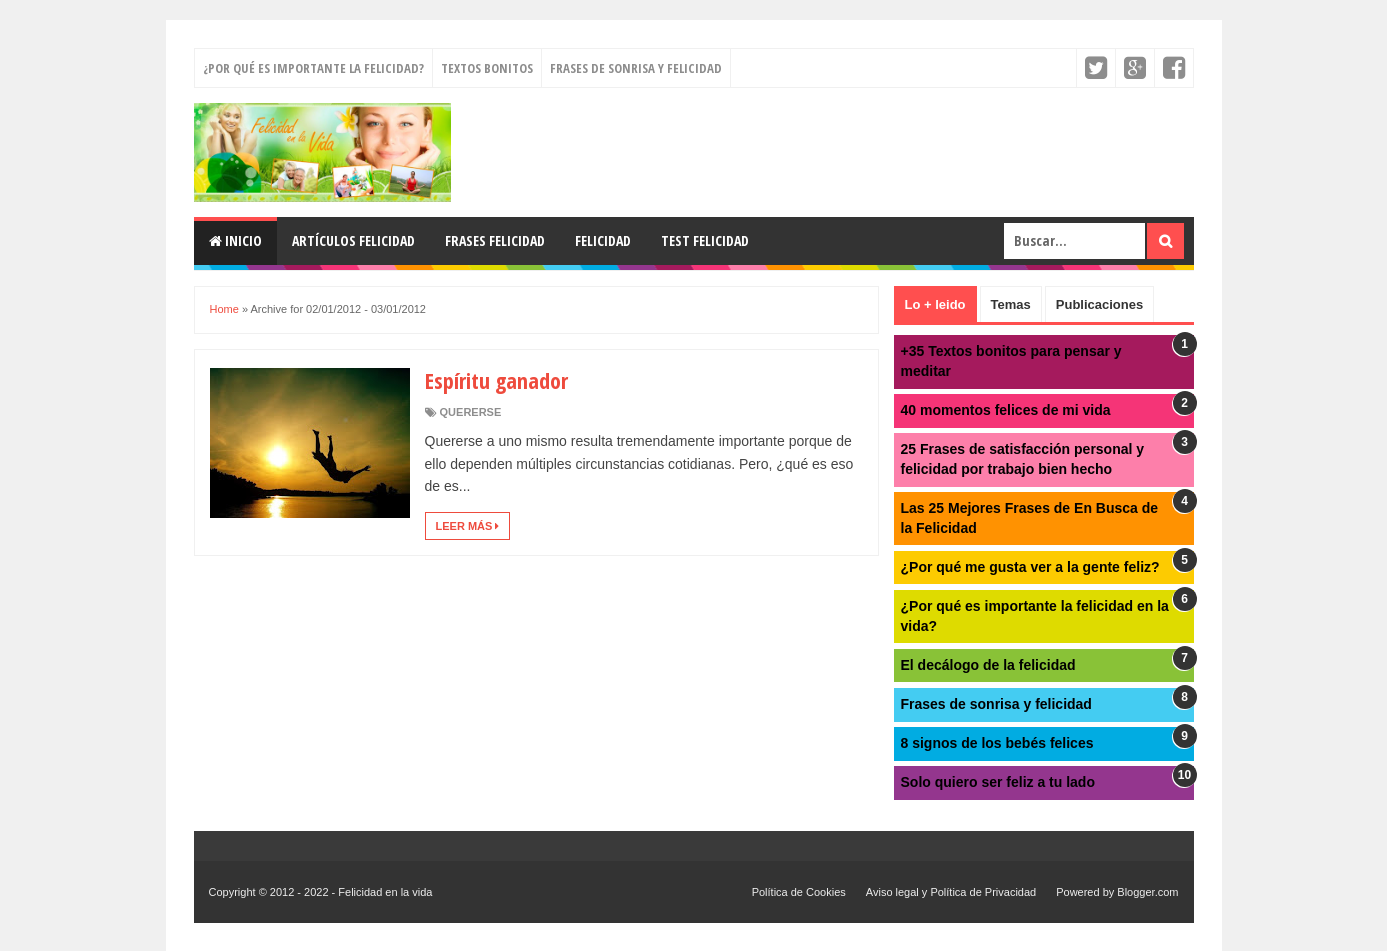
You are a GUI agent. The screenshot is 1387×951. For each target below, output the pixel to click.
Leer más (468, 526)
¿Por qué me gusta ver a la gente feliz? (1030, 567)
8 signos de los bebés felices (997, 743)
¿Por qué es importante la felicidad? (313, 68)
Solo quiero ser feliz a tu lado (998, 782)
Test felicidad (705, 240)
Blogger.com (1147, 892)
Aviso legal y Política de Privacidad (951, 892)
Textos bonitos (487, 68)
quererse (471, 412)
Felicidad (603, 240)
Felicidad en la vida (385, 892)
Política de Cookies (799, 892)
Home (224, 309)
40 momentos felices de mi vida (1006, 410)
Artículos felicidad (353, 240)
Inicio (235, 240)
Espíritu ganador (496, 380)
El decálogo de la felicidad (988, 665)
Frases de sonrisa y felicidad (636, 68)
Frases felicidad (495, 240)
